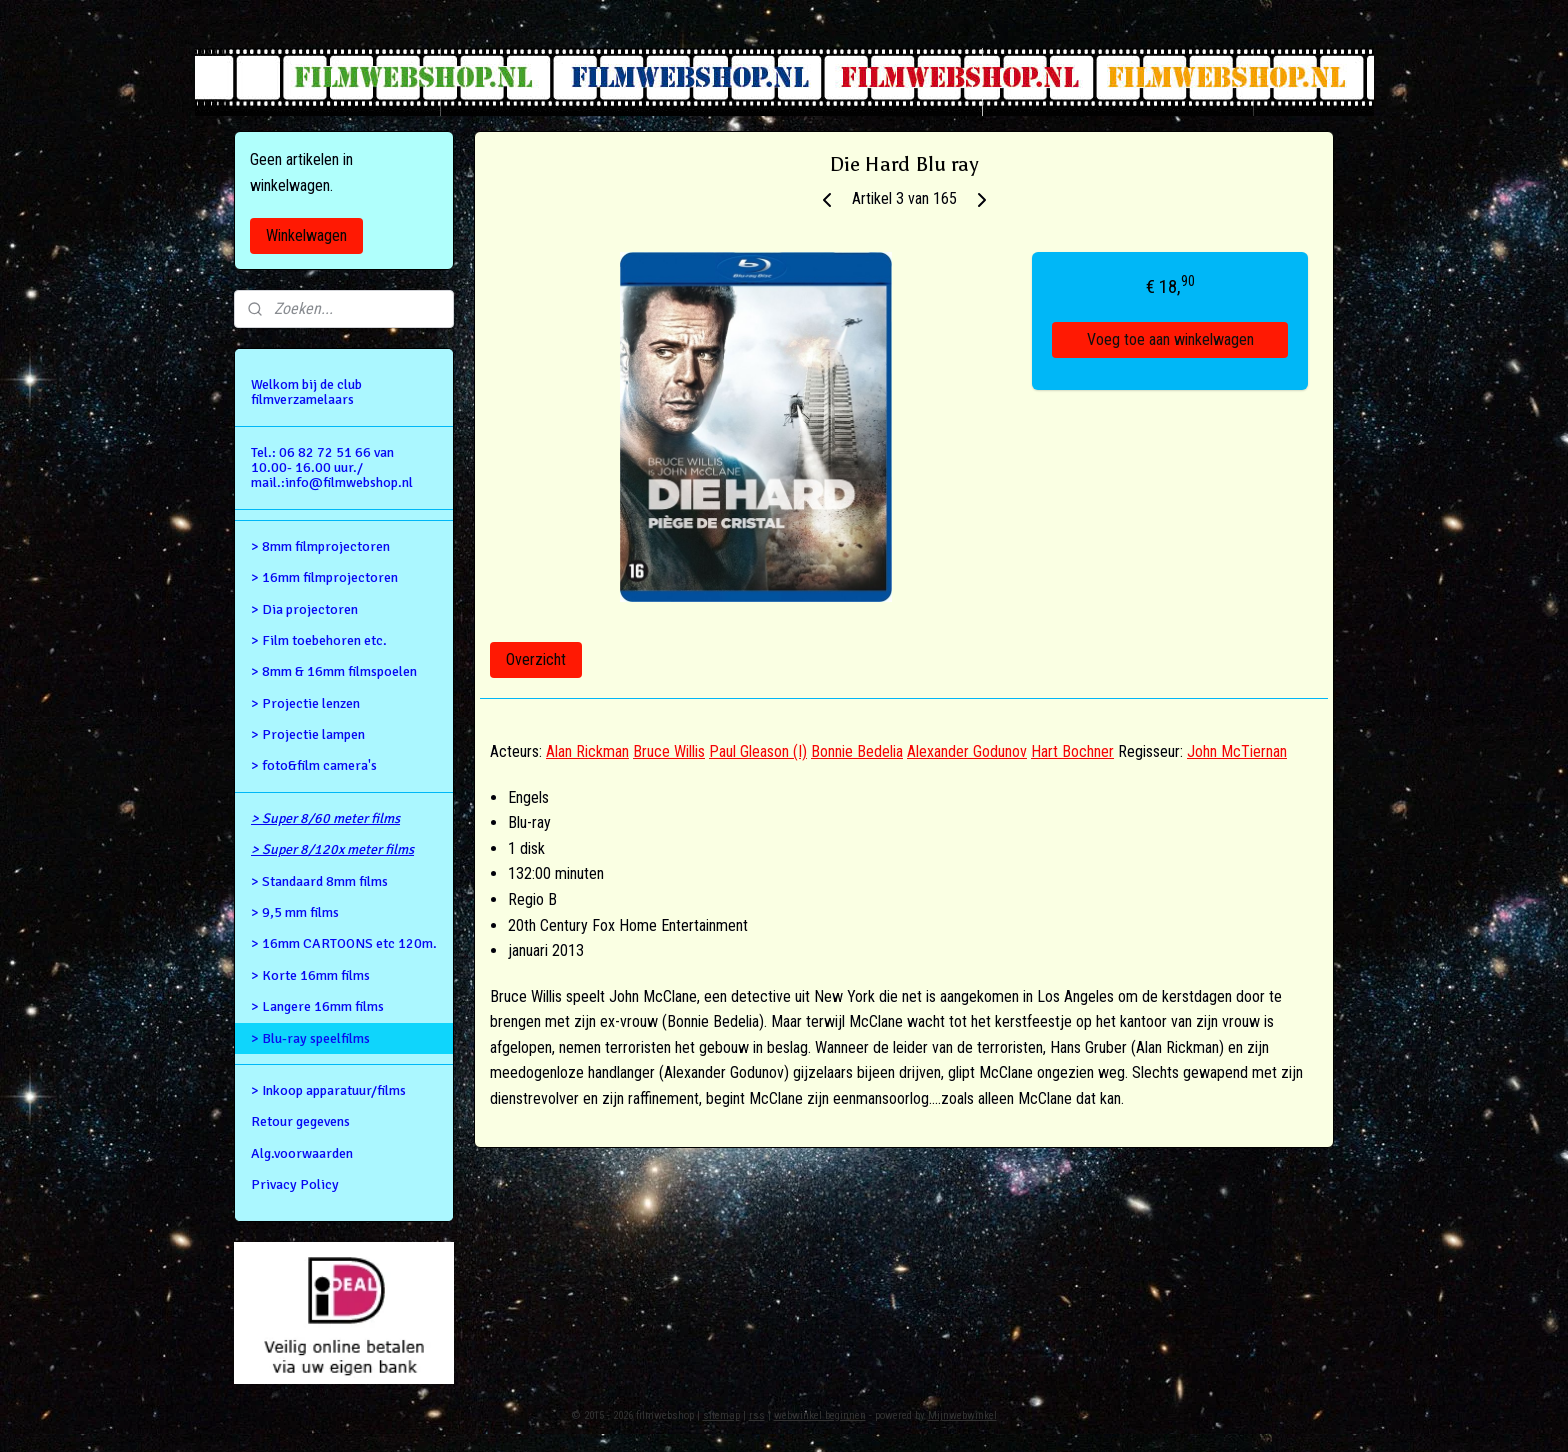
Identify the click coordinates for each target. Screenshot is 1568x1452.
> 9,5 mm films (295, 912)
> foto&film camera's (314, 765)
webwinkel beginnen (820, 1415)
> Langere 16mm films (317, 1006)
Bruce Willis (669, 751)
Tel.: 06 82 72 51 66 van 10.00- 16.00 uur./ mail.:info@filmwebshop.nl (332, 468)
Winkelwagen (306, 235)
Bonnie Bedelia (857, 751)
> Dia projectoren (304, 609)
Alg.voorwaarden (302, 1153)
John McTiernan (1237, 751)
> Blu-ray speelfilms (310, 1038)
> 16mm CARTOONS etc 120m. (344, 943)
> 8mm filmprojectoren (320, 546)
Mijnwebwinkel (962, 1415)
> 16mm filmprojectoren (324, 577)
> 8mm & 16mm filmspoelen (334, 671)
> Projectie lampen (308, 734)
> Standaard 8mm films (319, 881)
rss (757, 1415)
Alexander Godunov (967, 751)
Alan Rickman (587, 751)
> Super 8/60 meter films (325, 818)
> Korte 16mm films (310, 975)
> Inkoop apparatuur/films (328, 1090)
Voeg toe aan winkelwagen (1170, 339)
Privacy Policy (295, 1184)
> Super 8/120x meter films (332, 849)
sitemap (721, 1415)
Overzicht (536, 659)
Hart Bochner (1072, 751)
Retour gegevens (300, 1121)
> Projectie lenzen (305, 703)
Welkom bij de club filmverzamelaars (306, 392)
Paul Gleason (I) (758, 751)
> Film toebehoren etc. (319, 640)
